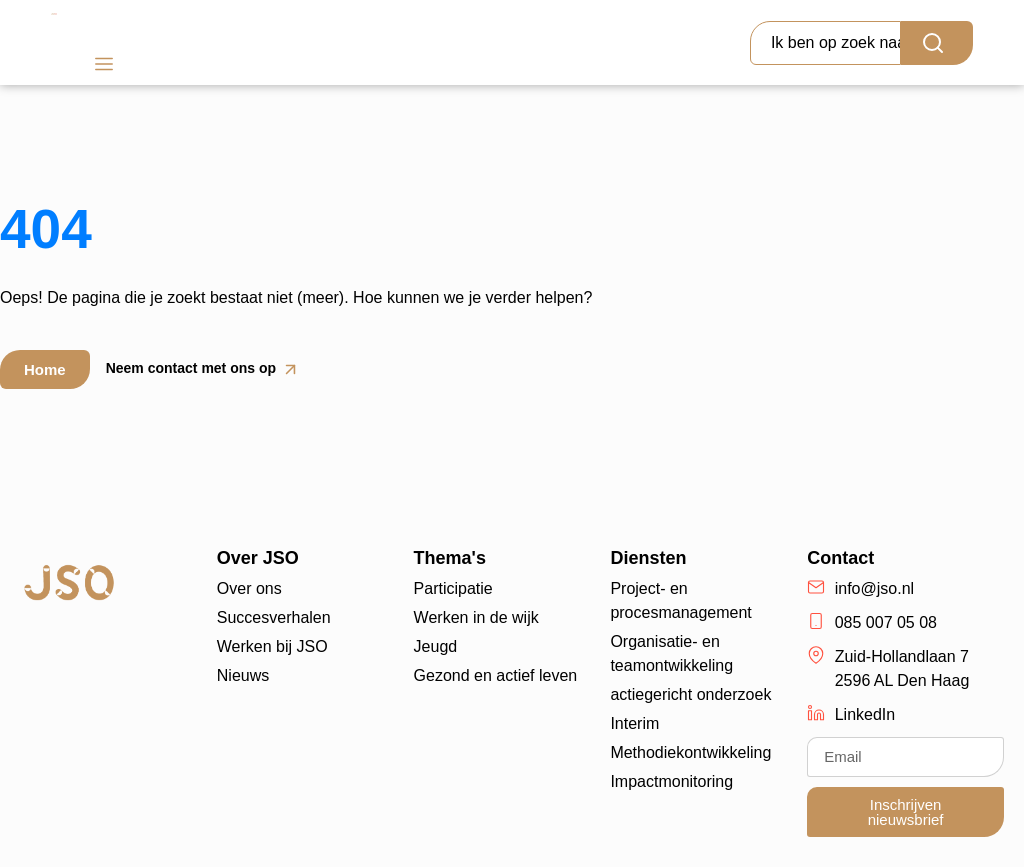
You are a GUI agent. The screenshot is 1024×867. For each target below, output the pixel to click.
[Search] (937, 43)
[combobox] (825, 43)
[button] (103, 66)
